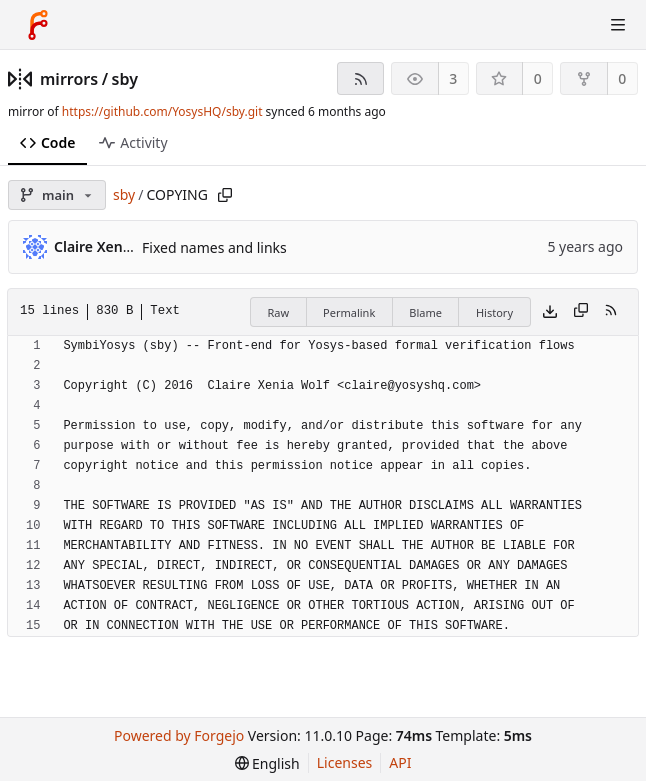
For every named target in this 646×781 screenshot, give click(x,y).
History (494, 312)
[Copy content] (581, 312)
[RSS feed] (360, 78)
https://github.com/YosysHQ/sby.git (162, 111)
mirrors (69, 79)
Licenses (345, 762)
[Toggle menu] (618, 25)
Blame (425, 312)
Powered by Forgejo (179, 735)
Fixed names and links (214, 247)
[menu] (267, 763)
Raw (278, 312)
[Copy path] (225, 195)
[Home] (38, 25)
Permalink (349, 312)
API (400, 762)
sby (125, 79)
